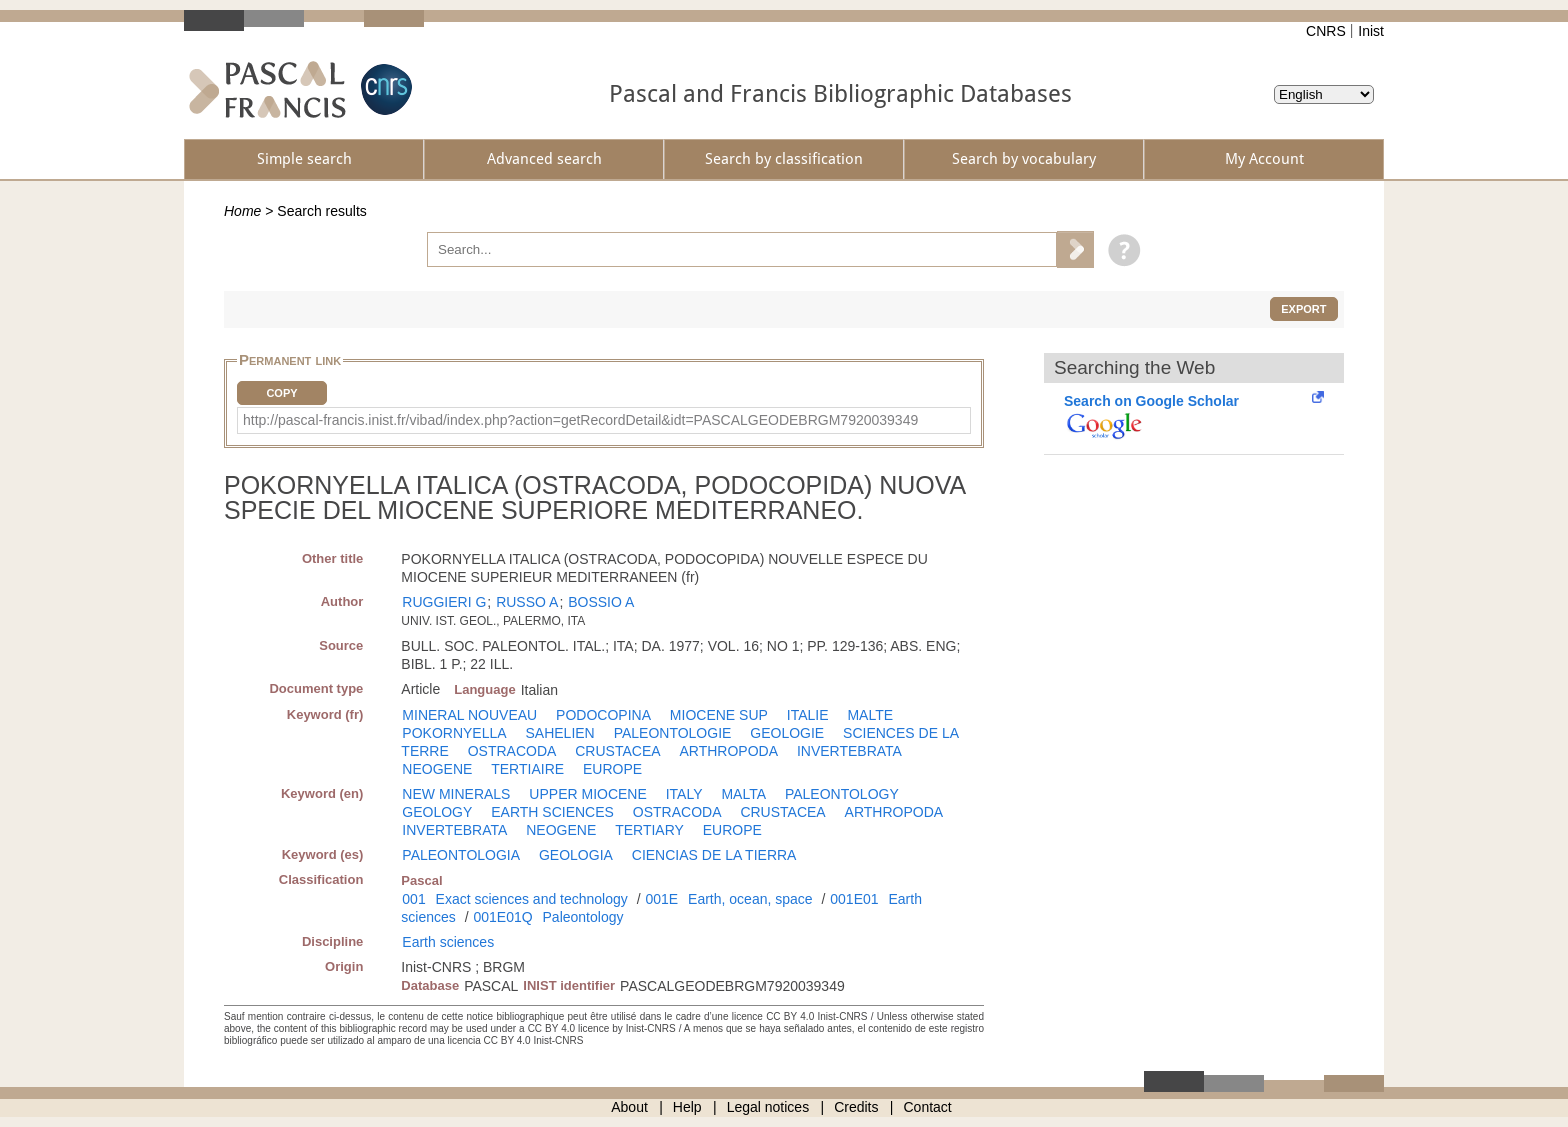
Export (1303, 309)
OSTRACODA (512, 751)
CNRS (1326, 31)
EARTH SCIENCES (552, 812)
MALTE (870, 715)
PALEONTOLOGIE (673, 733)
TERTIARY (649, 830)
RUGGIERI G (444, 602)
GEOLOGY (437, 812)
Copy (281, 393)
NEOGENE (437, 769)
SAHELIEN (559, 733)
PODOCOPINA (603, 715)
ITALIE (808, 715)
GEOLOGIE (787, 733)
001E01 (854, 899)
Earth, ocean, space (750, 899)
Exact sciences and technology (532, 899)
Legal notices (768, 1107)
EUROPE (612, 769)
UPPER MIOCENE (587, 794)
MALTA (743, 794)
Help (687, 1107)
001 (413, 899)
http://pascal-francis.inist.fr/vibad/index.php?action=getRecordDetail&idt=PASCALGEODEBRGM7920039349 (580, 420)
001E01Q (502, 917)
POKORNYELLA (454, 733)
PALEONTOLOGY (842, 794)
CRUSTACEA (617, 751)
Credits (856, 1107)
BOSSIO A (601, 602)
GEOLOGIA (576, 855)
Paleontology (583, 917)
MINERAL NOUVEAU (469, 715)
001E (661, 899)
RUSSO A (527, 602)
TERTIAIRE (527, 769)
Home (242, 211)
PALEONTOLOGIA (461, 855)
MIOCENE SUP (719, 715)
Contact (928, 1107)
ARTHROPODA (728, 751)
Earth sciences (448, 942)
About (629, 1107)
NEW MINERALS (456, 794)
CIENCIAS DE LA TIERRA (714, 855)
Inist (1371, 31)
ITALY (684, 794)
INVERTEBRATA (849, 751)
